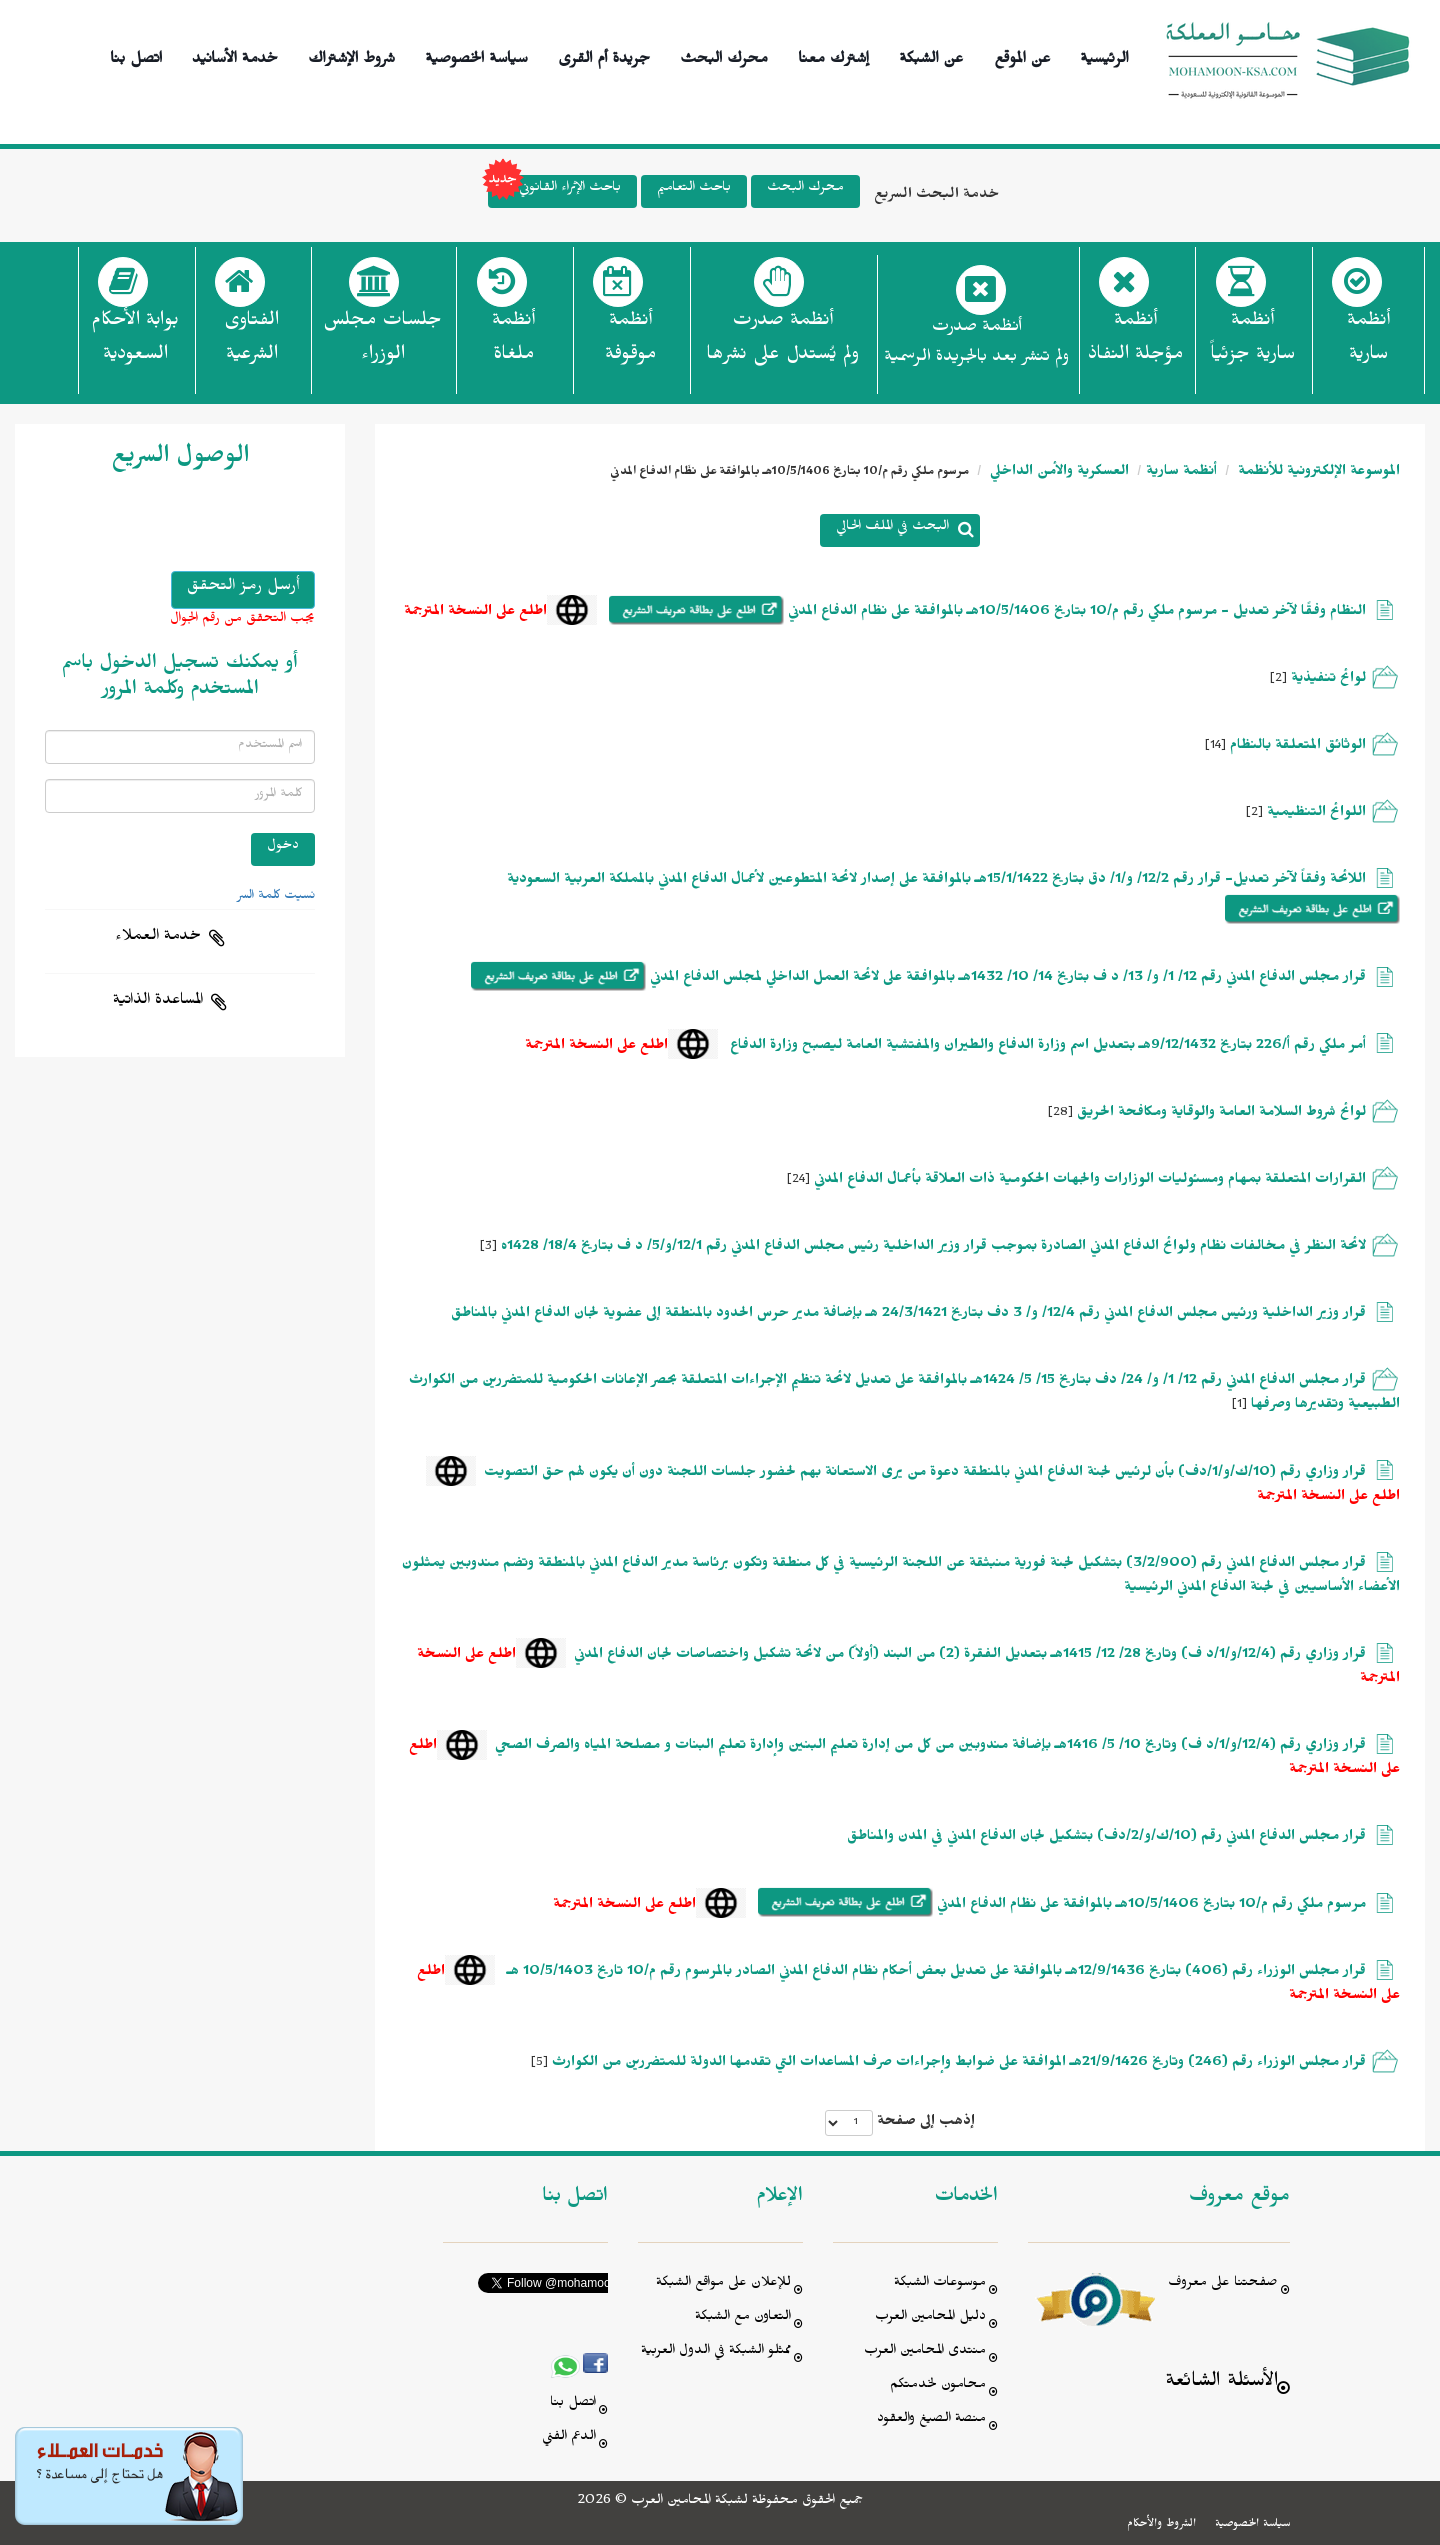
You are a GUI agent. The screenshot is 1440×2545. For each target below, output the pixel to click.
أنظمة (1368, 343)
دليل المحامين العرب (930, 2318)
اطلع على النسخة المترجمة (475, 613)
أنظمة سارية (1181, 473)
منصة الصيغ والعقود (931, 2420)
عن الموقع (1022, 55)
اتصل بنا (136, 55)
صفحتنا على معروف (1223, 2284)
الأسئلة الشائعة (1221, 2383)
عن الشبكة (931, 55)
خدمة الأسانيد (235, 55)
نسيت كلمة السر (276, 897)
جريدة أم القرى (604, 55)
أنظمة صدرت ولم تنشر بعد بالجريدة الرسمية (976, 344)
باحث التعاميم (694, 189)
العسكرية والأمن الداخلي (1057, 473)
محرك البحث (724, 55)
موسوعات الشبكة (940, 2284)
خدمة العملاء (158, 938)
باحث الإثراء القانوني (554, 191)
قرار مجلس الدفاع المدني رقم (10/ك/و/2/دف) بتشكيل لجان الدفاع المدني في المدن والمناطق (1106, 1838)
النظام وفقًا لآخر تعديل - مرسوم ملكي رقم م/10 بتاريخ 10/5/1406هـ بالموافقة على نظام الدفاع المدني (1075, 613)
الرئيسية (1104, 55)
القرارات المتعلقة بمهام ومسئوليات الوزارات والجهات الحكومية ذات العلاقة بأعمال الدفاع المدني (1088, 1181)
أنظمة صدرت (782, 343)
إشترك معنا (833, 55)
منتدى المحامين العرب (925, 2352)
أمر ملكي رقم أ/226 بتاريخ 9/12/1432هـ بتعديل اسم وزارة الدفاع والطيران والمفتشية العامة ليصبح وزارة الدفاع (1046, 1047)
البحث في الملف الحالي (892, 528)
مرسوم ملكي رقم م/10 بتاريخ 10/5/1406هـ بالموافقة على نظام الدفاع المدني (1149, 1906)
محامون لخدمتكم (938, 2386)
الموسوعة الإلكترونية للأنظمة (1317, 473)
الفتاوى (251, 343)
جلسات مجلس (382, 343)
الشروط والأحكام (1161, 2525)
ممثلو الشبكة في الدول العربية (716, 2352)
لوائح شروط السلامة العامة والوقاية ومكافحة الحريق (1221, 1114)
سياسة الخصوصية (476, 55)
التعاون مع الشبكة (743, 2318)
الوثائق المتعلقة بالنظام (1298, 747)
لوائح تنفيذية (1328, 680)
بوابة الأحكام (135, 343)
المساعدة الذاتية (158, 1002)
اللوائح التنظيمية (1316, 814)
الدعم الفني (569, 2438)
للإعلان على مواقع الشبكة (723, 2284)
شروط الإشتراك (351, 55)
